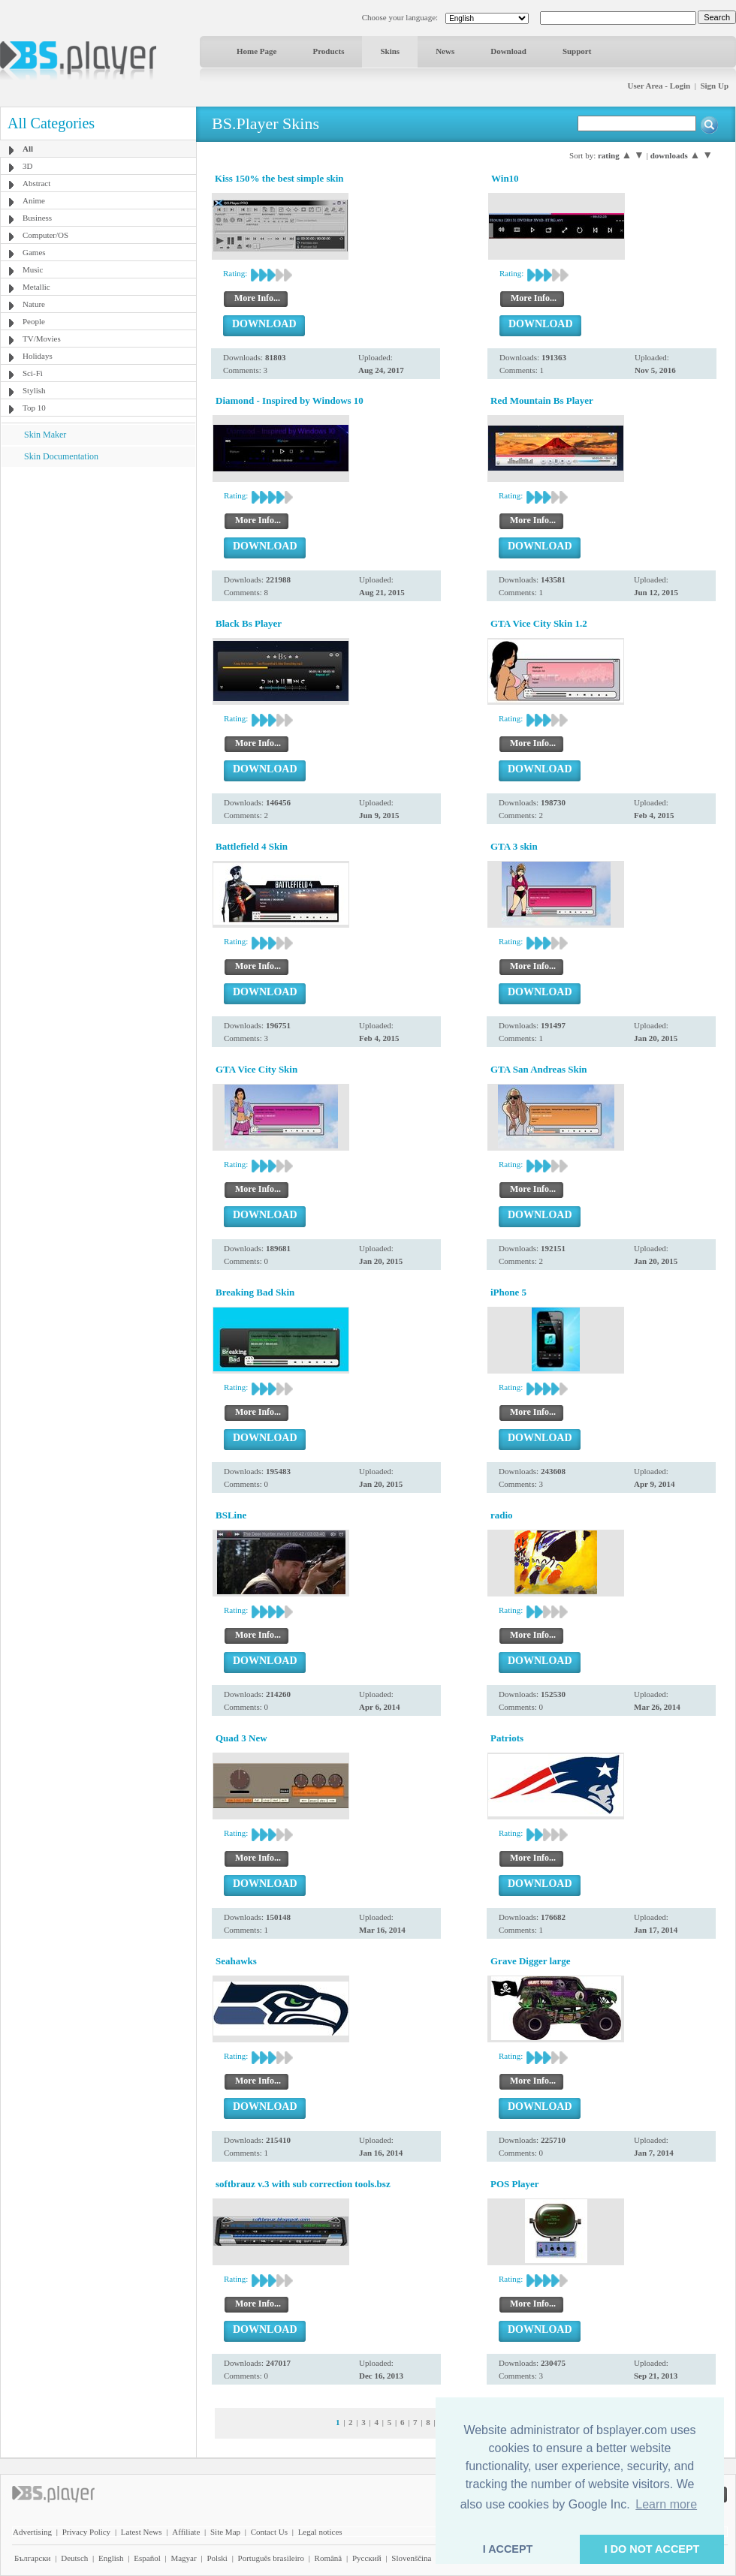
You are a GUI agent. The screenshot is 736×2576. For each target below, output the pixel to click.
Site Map (225, 2531)
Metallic (36, 286)
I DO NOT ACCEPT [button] (652, 2549)
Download (508, 51)
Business (37, 217)
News (445, 51)
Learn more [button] (666, 2504)
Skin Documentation (61, 456)
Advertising (32, 2531)
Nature (34, 303)
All (28, 148)
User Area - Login (659, 85)
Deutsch (74, 2557)
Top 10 (34, 407)
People (34, 321)
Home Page (256, 51)
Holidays (38, 355)
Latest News (141, 2531)
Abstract (36, 183)
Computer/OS (45, 234)
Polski (217, 2557)
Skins (390, 51)
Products (328, 51)
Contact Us (269, 2531)
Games (34, 252)
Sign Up (714, 85)
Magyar (183, 2557)
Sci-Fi (33, 373)
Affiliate (186, 2531)
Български (32, 2557)
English (111, 2557)
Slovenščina (411, 2557)
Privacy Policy (86, 2531)
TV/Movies (42, 338)
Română (328, 2557)
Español (147, 2557)
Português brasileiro (271, 2557)
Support (577, 51)
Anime (34, 200)
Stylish (34, 390)
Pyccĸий (367, 2557)
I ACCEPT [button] (508, 2549)
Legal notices (320, 2531)
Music (33, 269)
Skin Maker (45, 434)
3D (27, 165)
